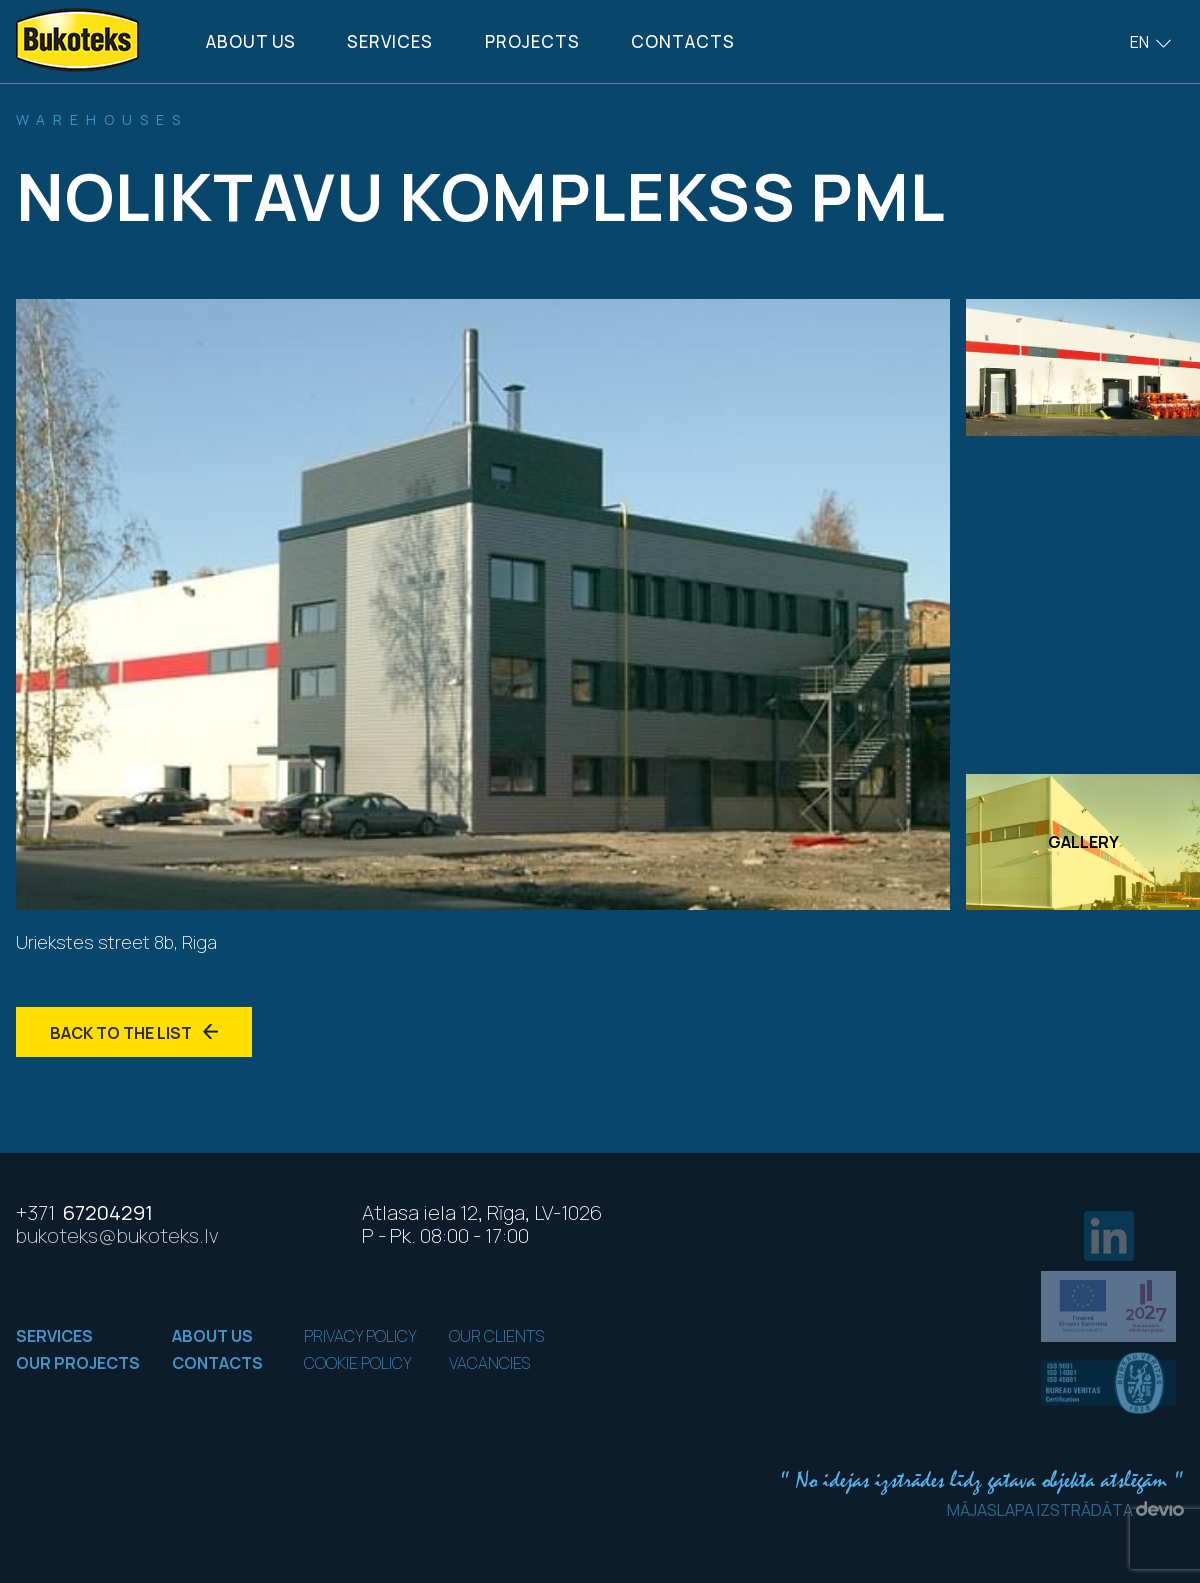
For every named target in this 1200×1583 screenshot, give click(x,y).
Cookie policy (358, 1363)
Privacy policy (360, 1336)
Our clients (496, 1336)
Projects (532, 41)
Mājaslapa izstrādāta (1065, 1510)
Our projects (78, 1363)
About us (251, 41)
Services (390, 41)
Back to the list (134, 1033)
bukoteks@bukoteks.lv (117, 1235)
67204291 (84, 1212)
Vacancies (489, 1363)
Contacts (683, 41)
